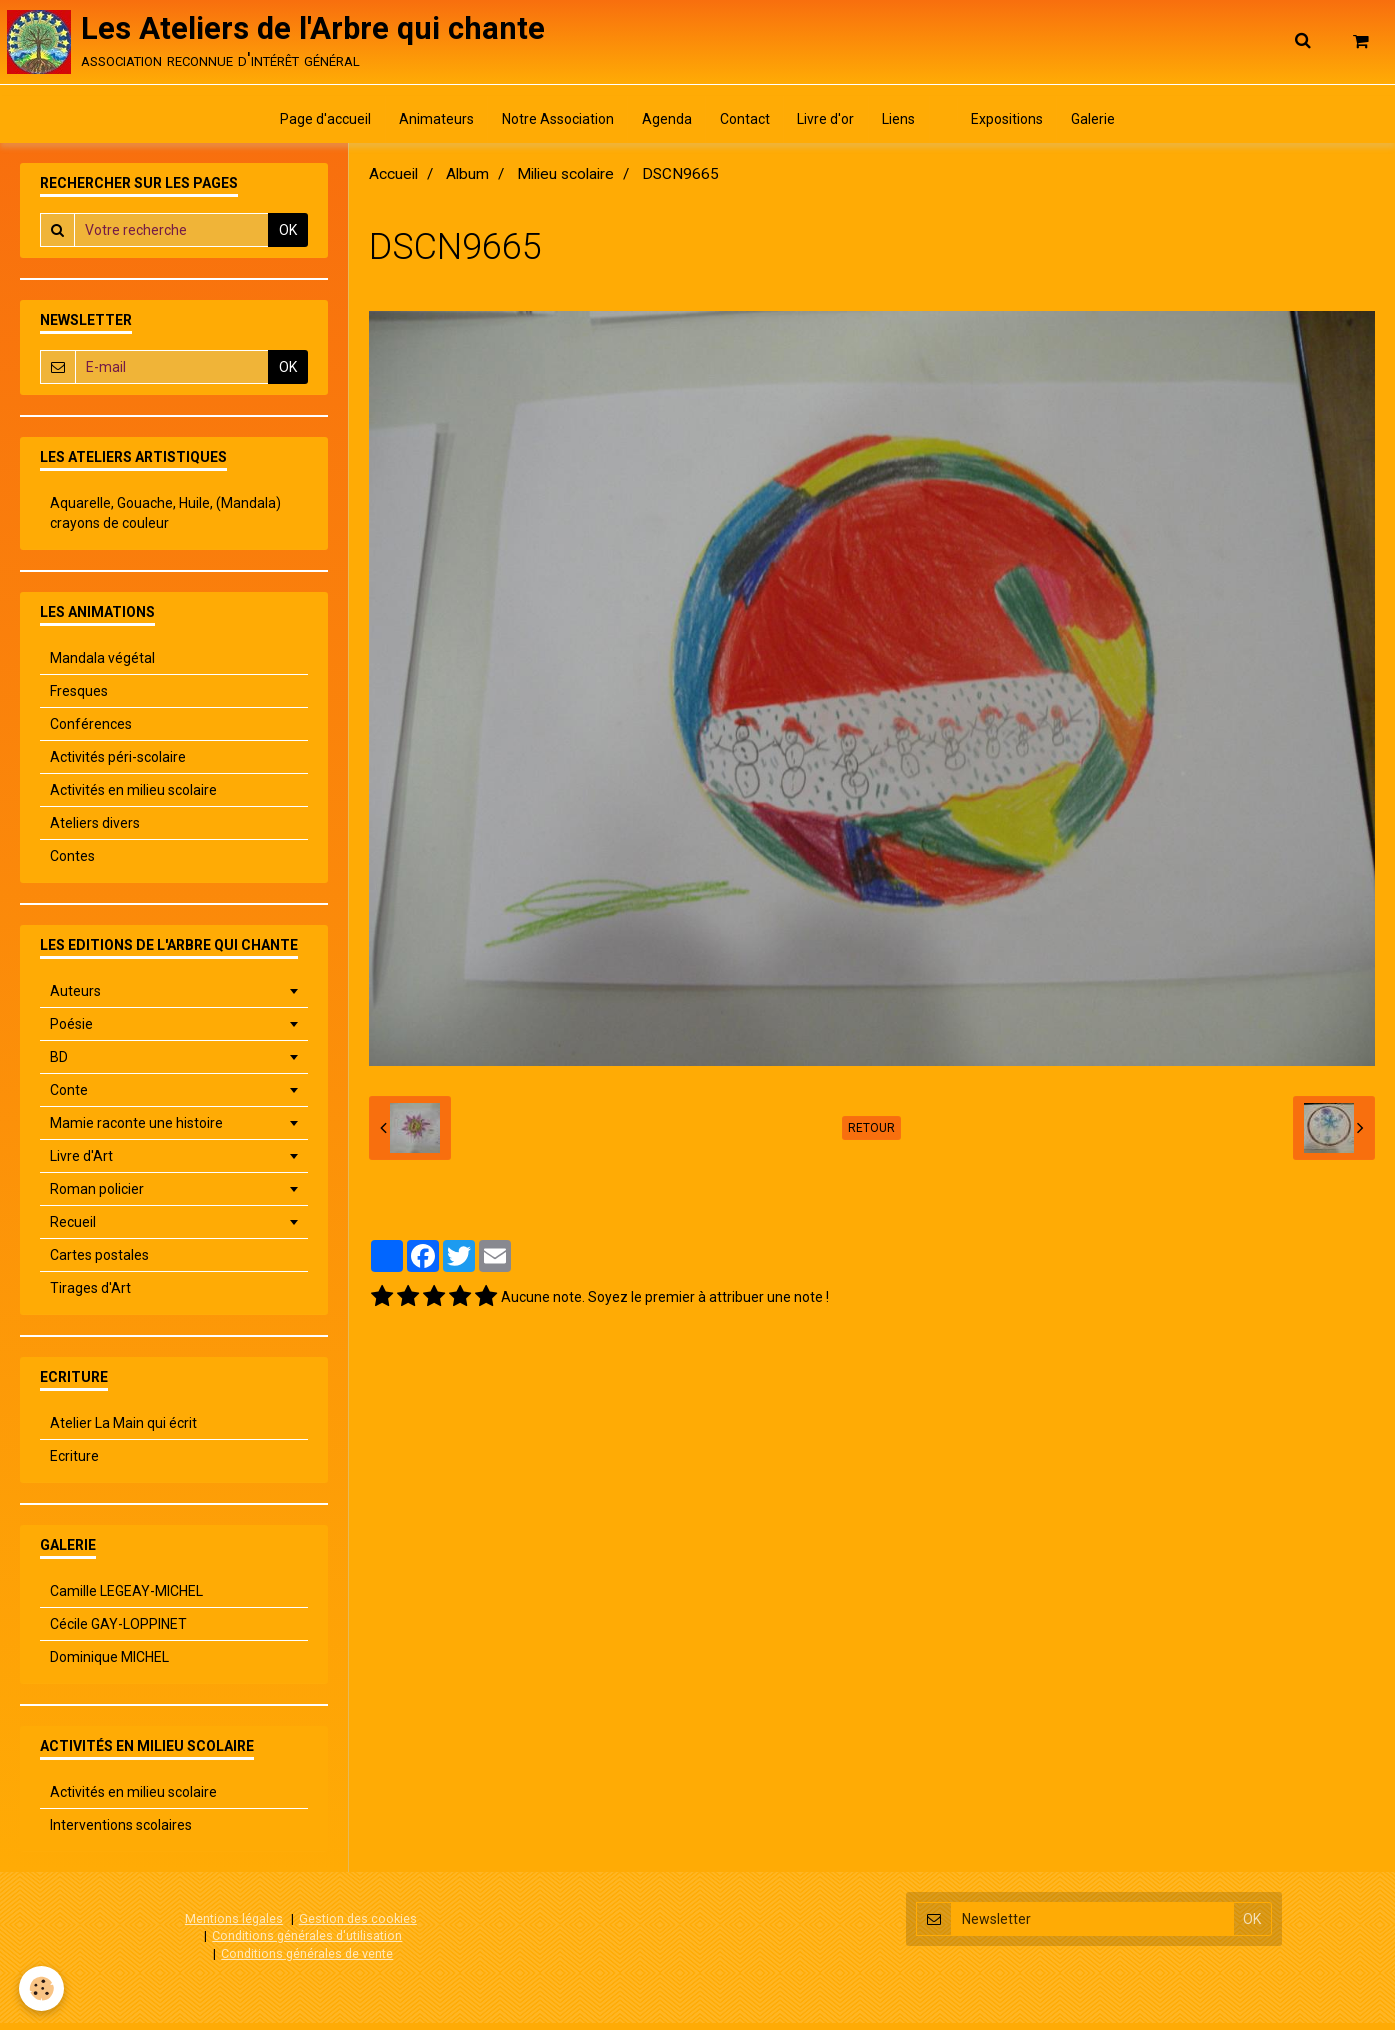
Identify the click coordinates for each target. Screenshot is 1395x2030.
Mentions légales (234, 1925)
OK (288, 237)
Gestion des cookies (358, 1925)
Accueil (393, 181)
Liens (903, 125)
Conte (69, 1097)
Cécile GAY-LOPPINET (118, 1631)
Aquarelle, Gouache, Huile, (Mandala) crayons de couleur (165, 520)
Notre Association (550, 125)
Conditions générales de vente (307, 1960)
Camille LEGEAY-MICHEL (126, 1598)
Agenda (662, 125)
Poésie (71, 1031)
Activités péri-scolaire (118, 764)
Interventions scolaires (121, 1832)
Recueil (73, 1229)
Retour (871, 1135)
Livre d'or (827, 125)
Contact (743, 125)
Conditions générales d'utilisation (307, 1942)
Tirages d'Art (90, 1295)
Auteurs (75, 998)
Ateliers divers (95, 830)
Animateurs (425, 125)
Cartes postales (99, 1262)
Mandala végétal (102, 665)
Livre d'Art (81, 1163)
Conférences (91, 731)
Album (467, 181)
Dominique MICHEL (109, 1664)
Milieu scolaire (565, 181)
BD (59, 1064)
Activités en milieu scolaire (133, 797)
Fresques (79, 698)
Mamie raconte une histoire (136, 1130)
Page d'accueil (311, 125)
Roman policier (97, 1196)
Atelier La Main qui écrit (123, 1430)
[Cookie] (42, 1988)
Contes (72, 863)
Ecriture (74, 1463)
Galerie (1107, 125)
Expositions (1018, 125)
